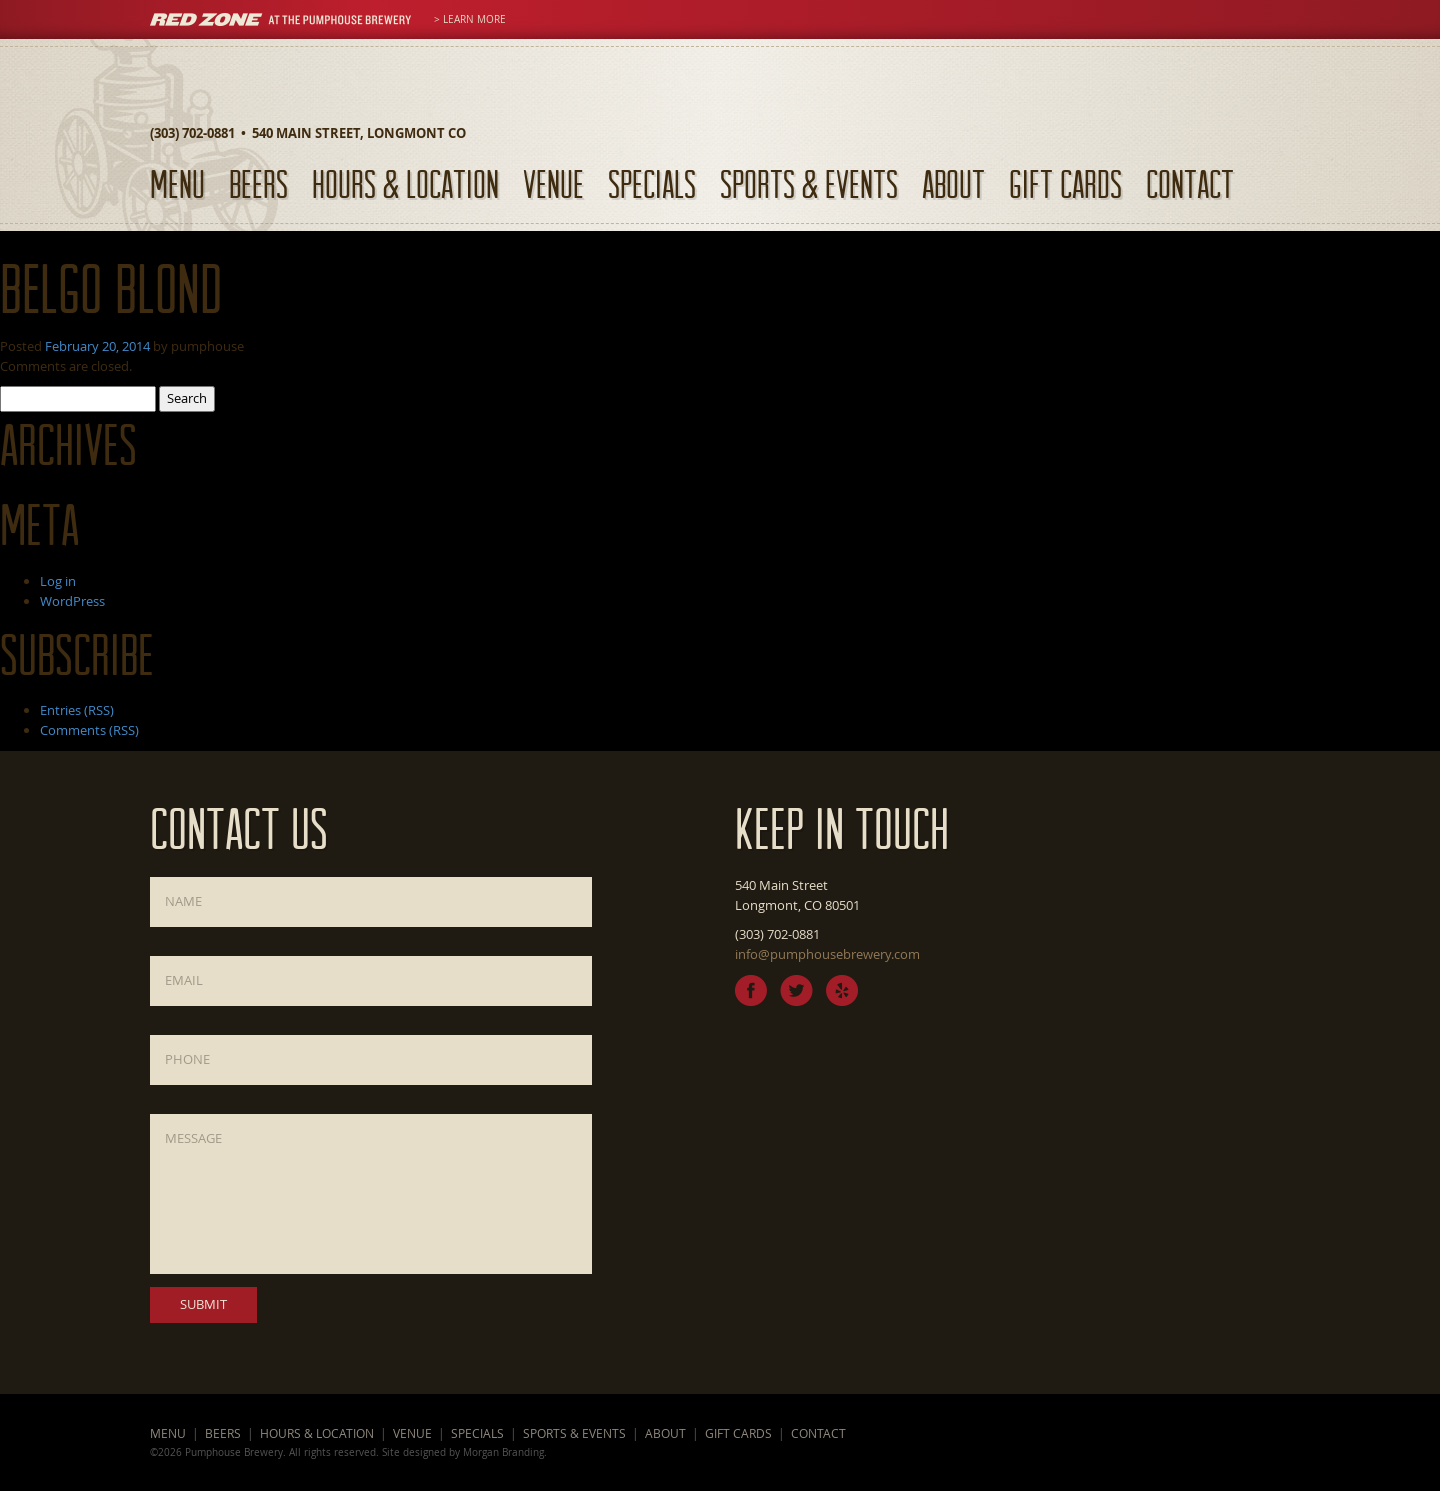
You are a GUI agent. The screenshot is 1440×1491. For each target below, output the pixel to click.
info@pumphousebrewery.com (827, 954)
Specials (652, 183)
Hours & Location (405, 183)
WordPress (72, 601)
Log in (58, 581)
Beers (258, 183)
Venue (553, 183)
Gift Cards (1065, 183)
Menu (177, 183)
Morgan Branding (503, 1452)
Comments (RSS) (89, 730)
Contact (1190, 183)
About (953, 183)
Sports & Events (809, 183)
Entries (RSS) (77, 710)
